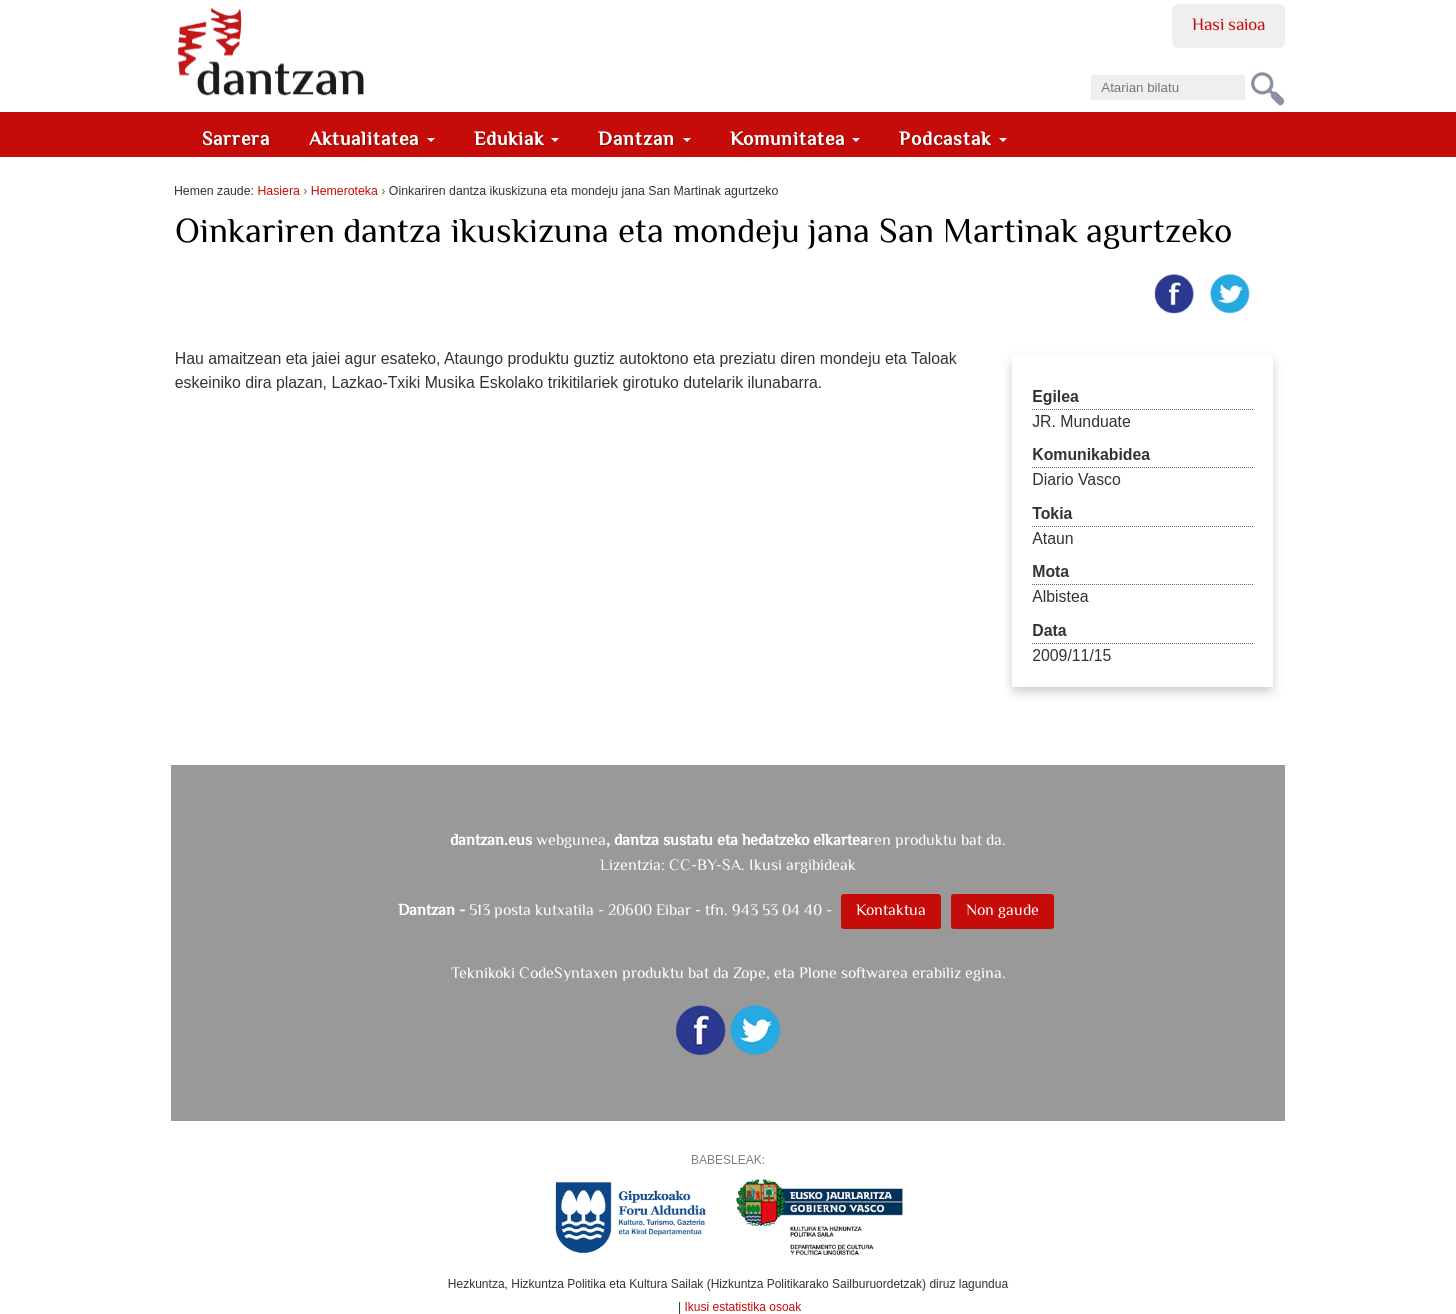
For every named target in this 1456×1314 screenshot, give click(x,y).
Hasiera (278, 191)
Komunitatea (795, 138)
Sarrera (236, 138)
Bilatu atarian (1090, 68)
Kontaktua (891, 909)
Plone (818, 972)
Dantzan (644, 138)
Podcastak (953, 138)
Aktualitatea (372, 138)
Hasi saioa (1228, 24)
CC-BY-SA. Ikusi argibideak (762, 864)
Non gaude (1002, 909)
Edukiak (517, 138)
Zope (749, 972)
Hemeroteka (344, 191)
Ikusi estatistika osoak (743, 1307)
